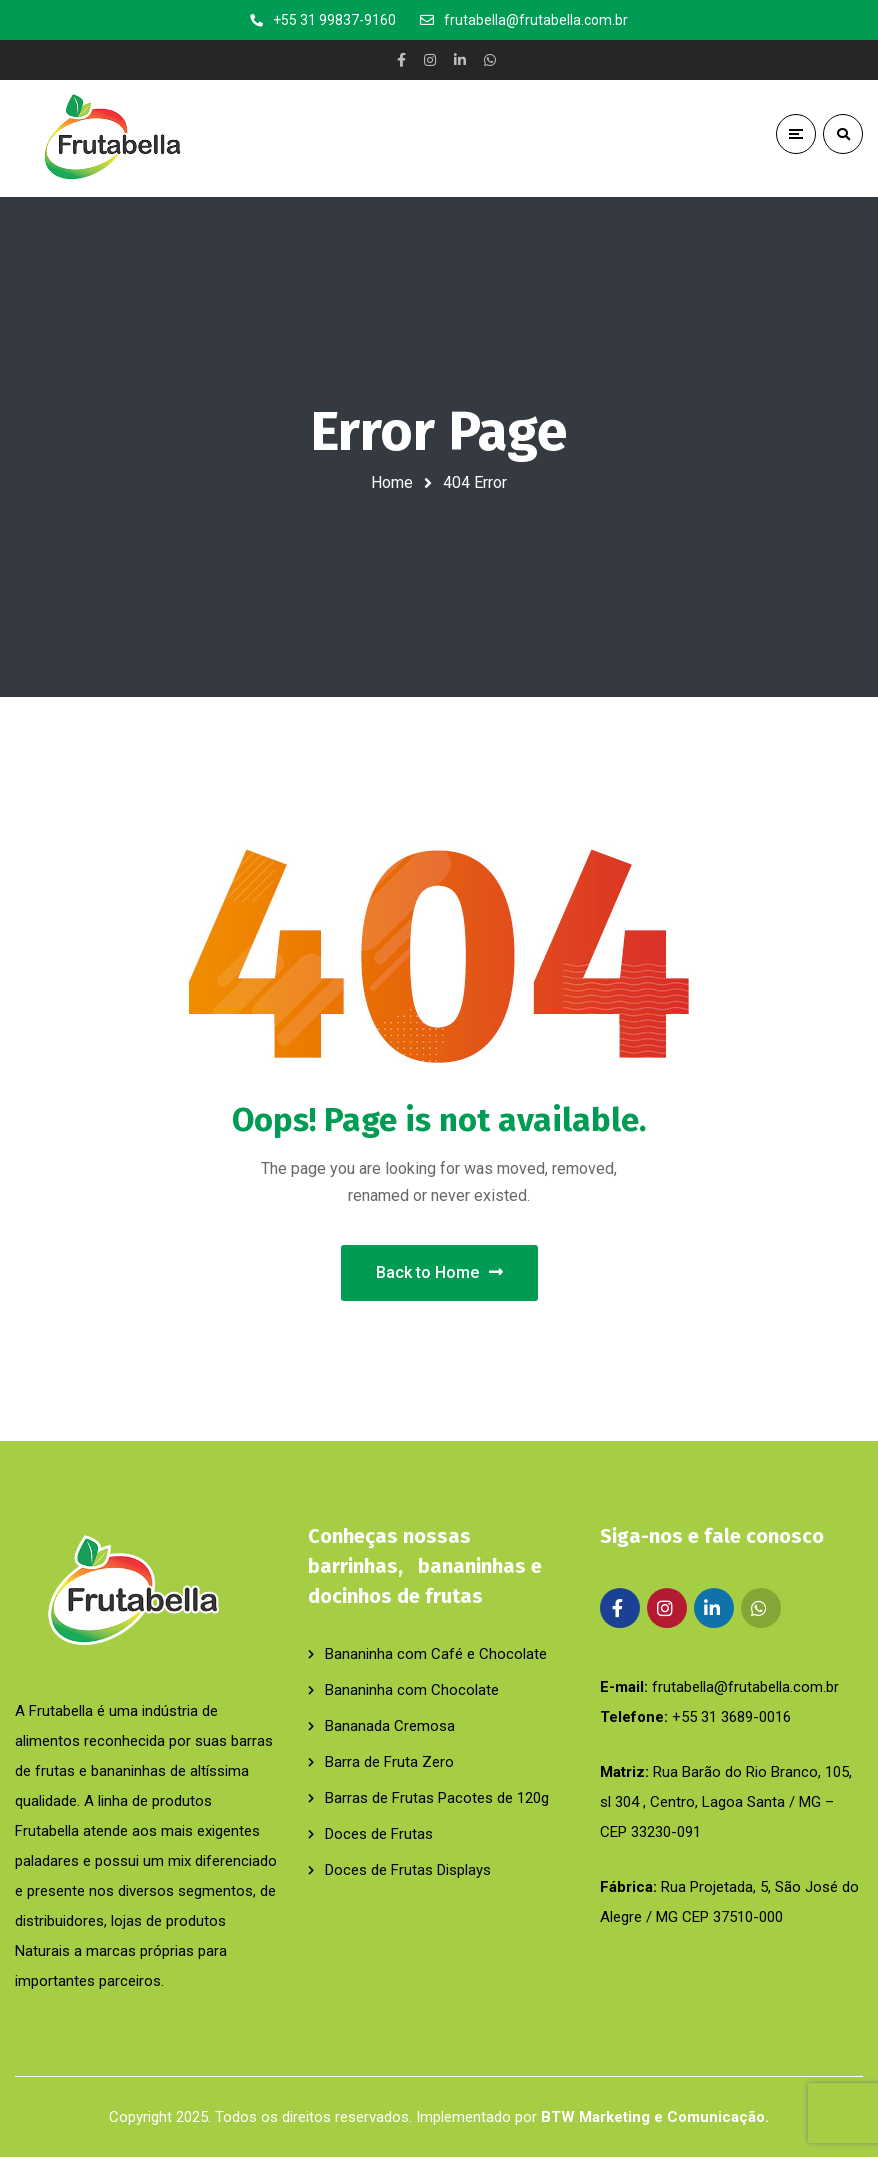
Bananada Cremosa (390, 1726)
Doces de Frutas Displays (408, 1870)
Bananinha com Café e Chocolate (436, 1654)
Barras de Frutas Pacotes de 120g (437, 1798)
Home (392, 482)
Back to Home (439, 1272)
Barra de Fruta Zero (389, 1762)
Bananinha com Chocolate (412, 1690)
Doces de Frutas (379, 1834)
